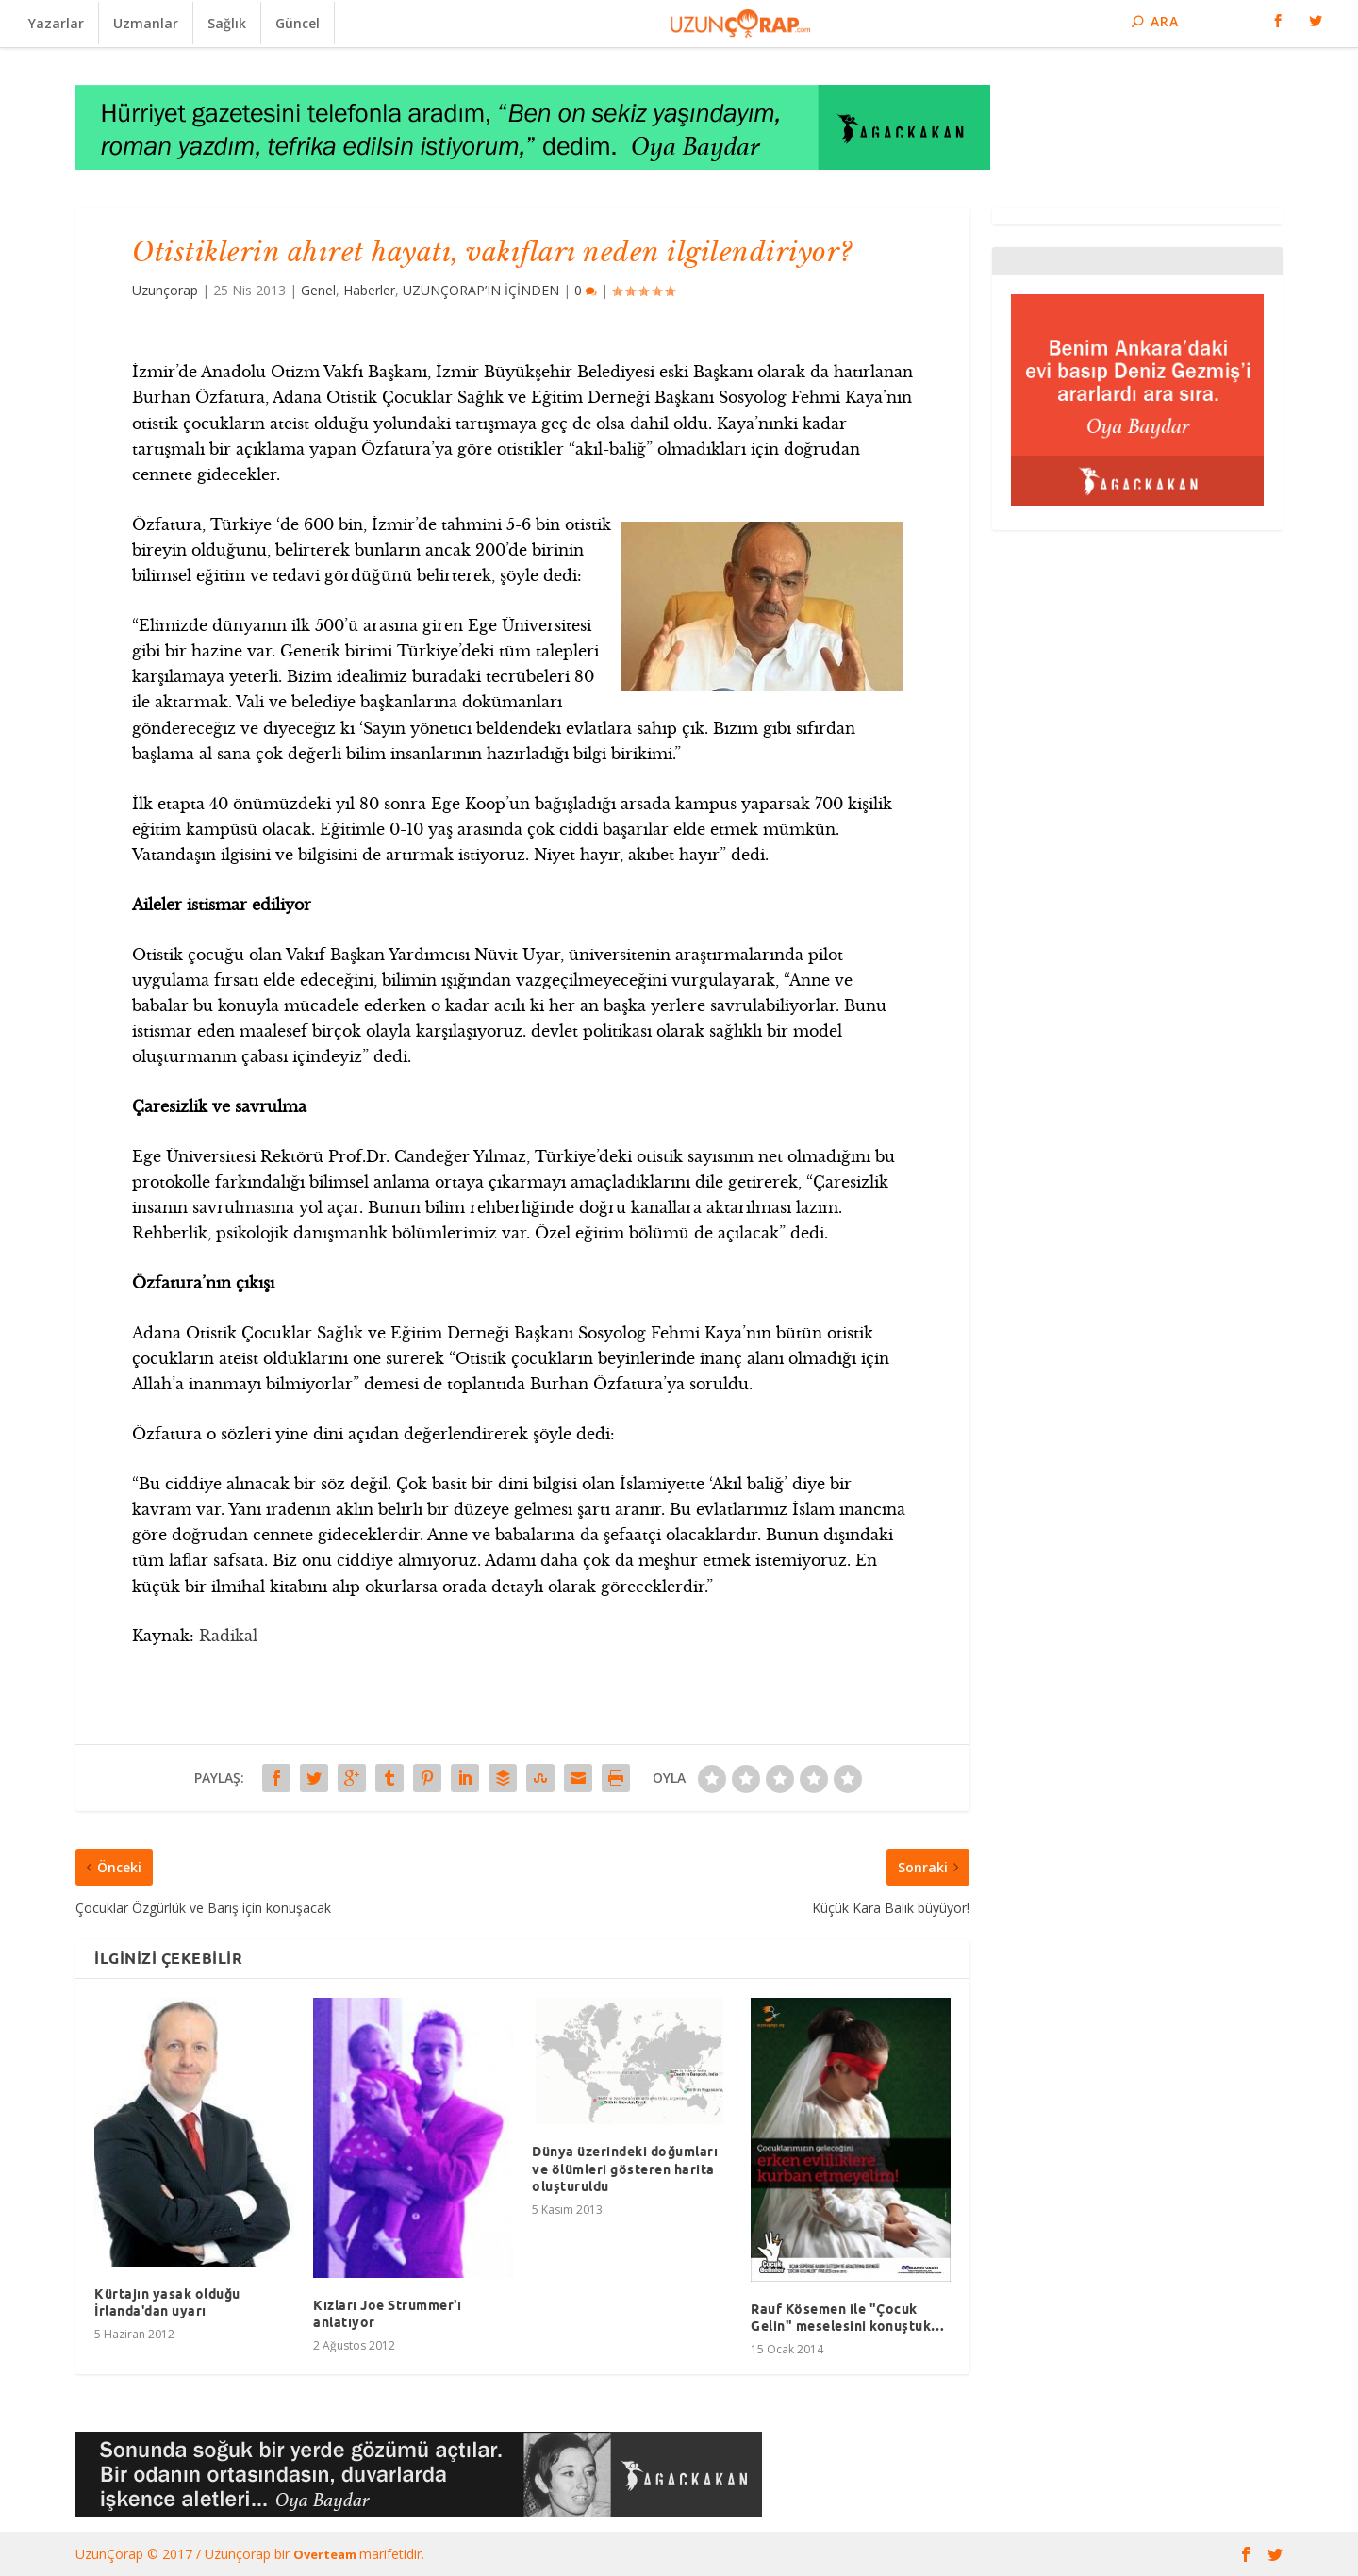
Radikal (228, 1635)
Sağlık (226, 23)
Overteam (326, 2554)
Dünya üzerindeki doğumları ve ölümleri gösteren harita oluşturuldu (625, 2168)
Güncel (297, 23)
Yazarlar (56, 23)
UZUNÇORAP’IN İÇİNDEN (481, 290)
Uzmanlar (145, 23)
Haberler (369, 290)
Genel (318, 290)
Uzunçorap (165, 290)
